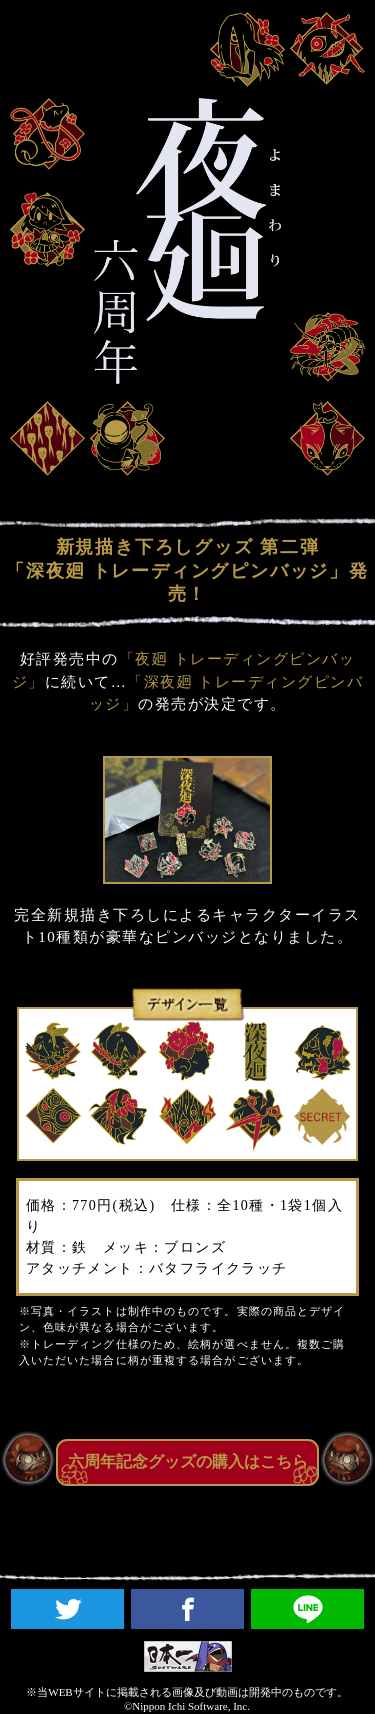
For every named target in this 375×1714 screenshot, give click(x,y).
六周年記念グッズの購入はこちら (188, 1461)
